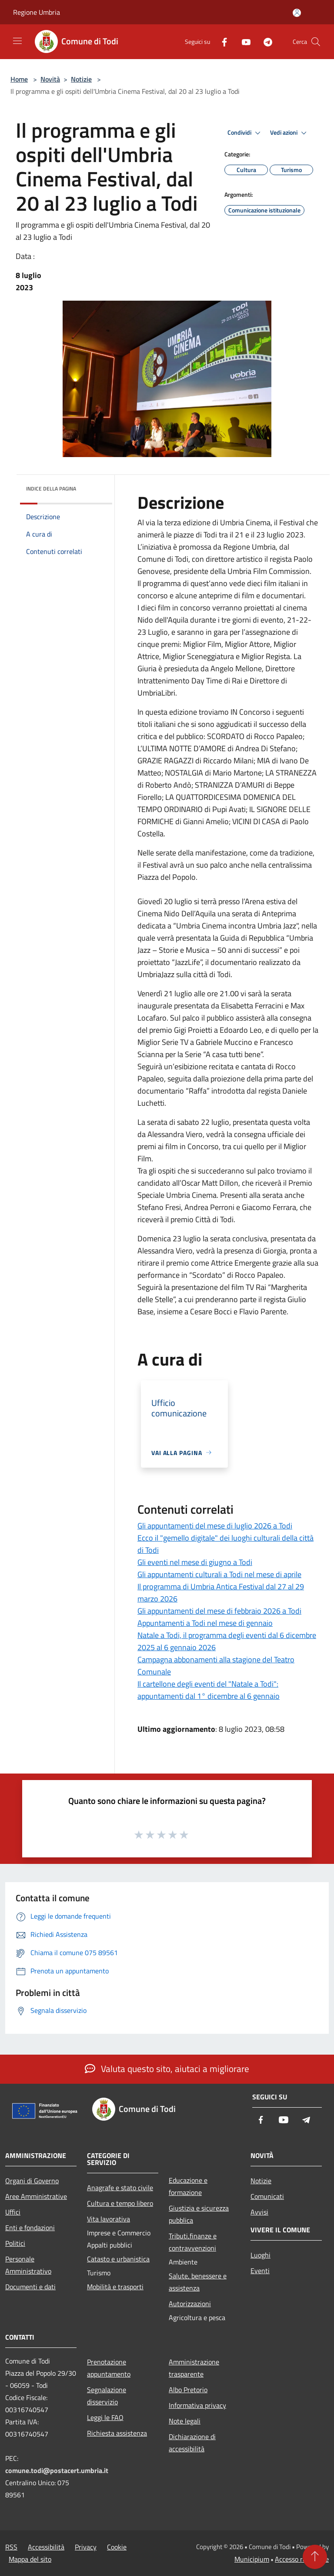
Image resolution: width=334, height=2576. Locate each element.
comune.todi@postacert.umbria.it (56, 2470)
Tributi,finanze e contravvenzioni (193, 2242)
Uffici (12, 2212)
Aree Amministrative (36, 2196)
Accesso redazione (302, 2559)
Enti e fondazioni (30, 2227)
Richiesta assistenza (117, 2433)
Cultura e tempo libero (120, 2203)
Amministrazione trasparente (194, 2368)
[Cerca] (316, 41)
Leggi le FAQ (105, 2417)
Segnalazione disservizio (106, 2395)
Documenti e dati (30, 2286)
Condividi (245, 133)
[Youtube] (242, 41)
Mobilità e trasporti (115, 2286)
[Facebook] (221, 41)
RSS (11, 2547)
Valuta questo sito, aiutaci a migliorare (167, 2068)
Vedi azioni (289, 133)
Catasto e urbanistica (118, 2259)
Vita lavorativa (108, 2219)
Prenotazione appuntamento (108, 2368)
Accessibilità (46, 2547)
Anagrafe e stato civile (120, 2187)
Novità (50, 79)
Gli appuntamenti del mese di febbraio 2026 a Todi (219, 1611)
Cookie (117, 2547)
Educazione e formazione (188, 2186)
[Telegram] (264, 41)
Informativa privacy (197, 2405)
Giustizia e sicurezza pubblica (199, 2214)
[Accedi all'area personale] (297, 13)
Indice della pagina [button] (51, 488)
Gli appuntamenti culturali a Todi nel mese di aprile (219, 1574)
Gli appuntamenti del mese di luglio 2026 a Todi (214, 1526)
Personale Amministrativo (28, 2265)
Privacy (86, 2547)
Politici (15, 2243)
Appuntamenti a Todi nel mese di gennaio (205, 1623)
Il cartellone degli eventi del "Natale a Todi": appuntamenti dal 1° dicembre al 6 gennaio (208, 1690)
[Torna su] (315, 2557)
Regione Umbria (36, 12)
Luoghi (260, 2255)
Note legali (184, 2421)
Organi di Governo (32, 2180)
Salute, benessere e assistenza (198, 2282)
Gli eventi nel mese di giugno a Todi (194, 1562)
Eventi (260, 2270)
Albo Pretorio (188, 2389)
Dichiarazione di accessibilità (192, 2442)
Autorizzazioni (190, 2303)
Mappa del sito (30, 2559)
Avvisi (259, 2212)
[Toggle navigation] (17, 41)
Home (19, 79)
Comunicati (267, 2196)
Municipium (251, 2559)
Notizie (81, 79)
